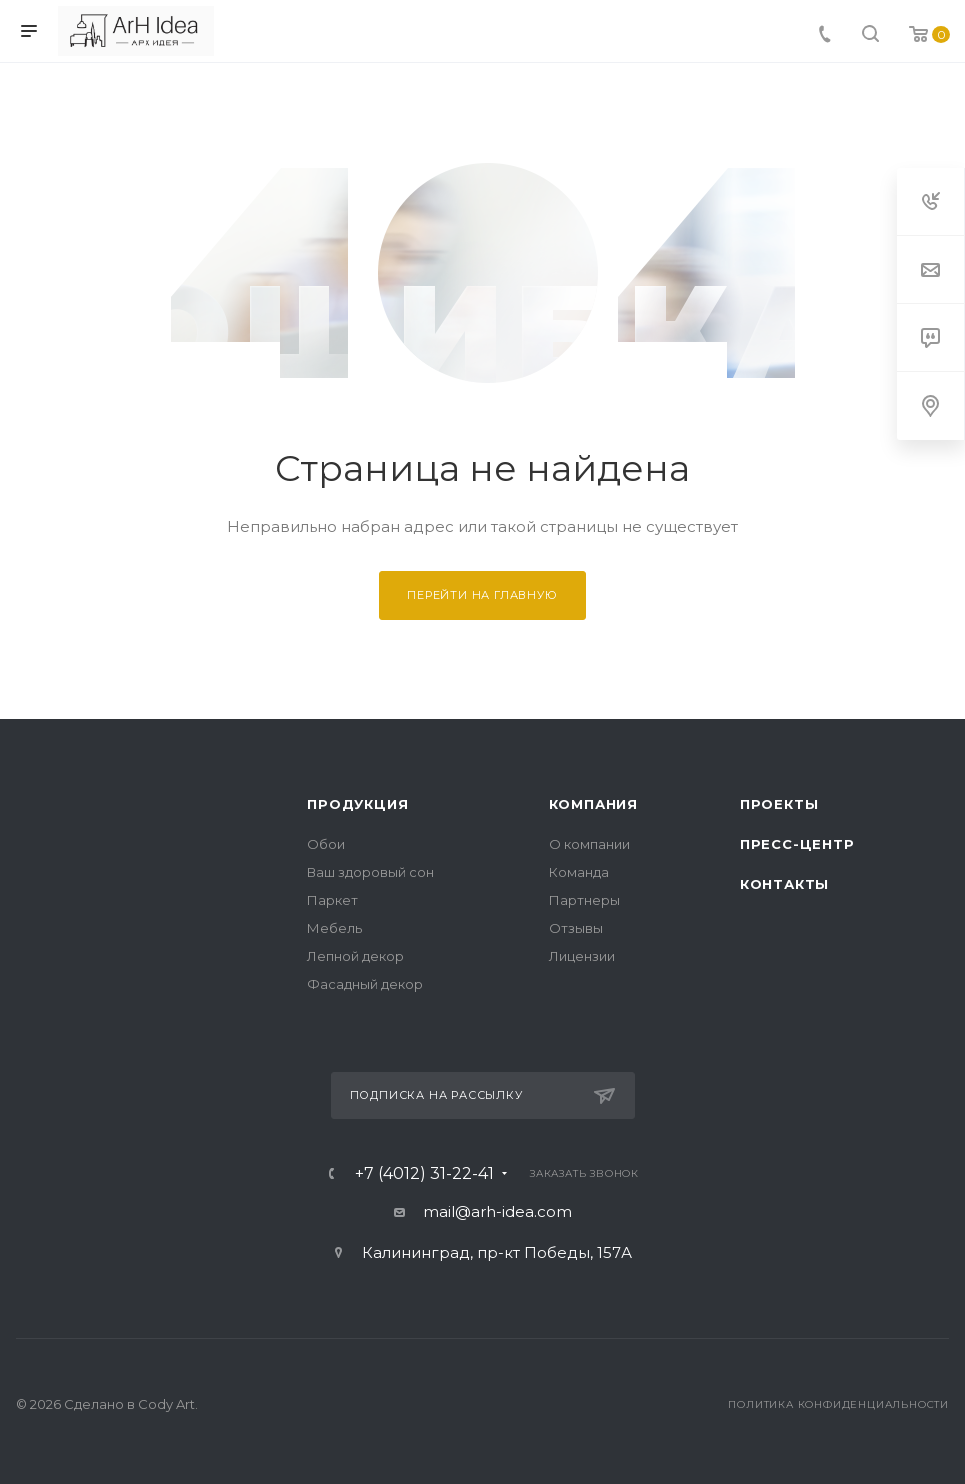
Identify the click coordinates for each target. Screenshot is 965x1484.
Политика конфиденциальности (838, 1404)
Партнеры (584, 900)
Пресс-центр (797, 844)
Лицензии (582, 956)
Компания (593, 804)
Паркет (332, 900)
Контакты (784, 884)
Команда (579, 872)
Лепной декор (355, 956)
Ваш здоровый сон (370, 872)
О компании (589, 844)
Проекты (779, 804)
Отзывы (576, 928)
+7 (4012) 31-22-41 (424, 1174)
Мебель (334, 928)
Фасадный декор (365, 984)
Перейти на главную (482, 595)
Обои (326, 844)
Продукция (357, 804)
